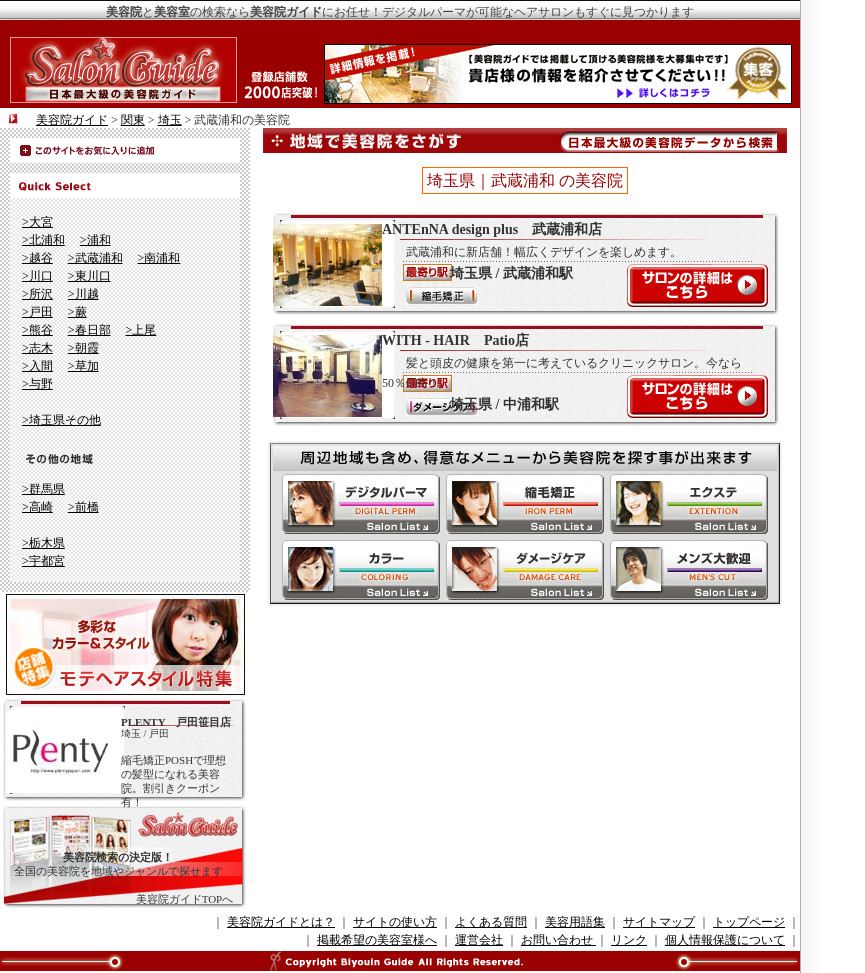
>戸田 (37, 312)
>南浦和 (159, 258)
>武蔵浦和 (95, 258)
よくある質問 (491, 922)
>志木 (37, 348)
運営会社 (479, 940)
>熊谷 (37, 330)
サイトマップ (659, 922)
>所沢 (37, 294)
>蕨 (77, 312)
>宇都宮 (43, 561)
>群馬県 (43, 489)
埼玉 (170, 120)
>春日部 (89, 330)
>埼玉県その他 (61, 420)
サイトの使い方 (395, 922)
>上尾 (141, 330)
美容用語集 (575, 922)
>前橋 (83, 507)
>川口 (37, 276)
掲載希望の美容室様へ (377, 940)
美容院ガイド (72, 120)
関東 (133, 120)
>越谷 (37, 258)
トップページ (749, 922)
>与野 (37, 384)
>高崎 (37, 507)
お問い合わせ (558, 940)
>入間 (37, 366)
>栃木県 (43, 543)
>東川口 (89, 276)
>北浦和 (43, 240)
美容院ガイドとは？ (281, 922)
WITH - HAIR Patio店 (515, 375)
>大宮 (37, 222)
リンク (629, 940)
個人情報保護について (725, 940)
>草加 (83, 366)
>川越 (83, 294)
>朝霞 (83, 348)
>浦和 (95, 240)
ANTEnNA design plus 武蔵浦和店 (515, 264)
